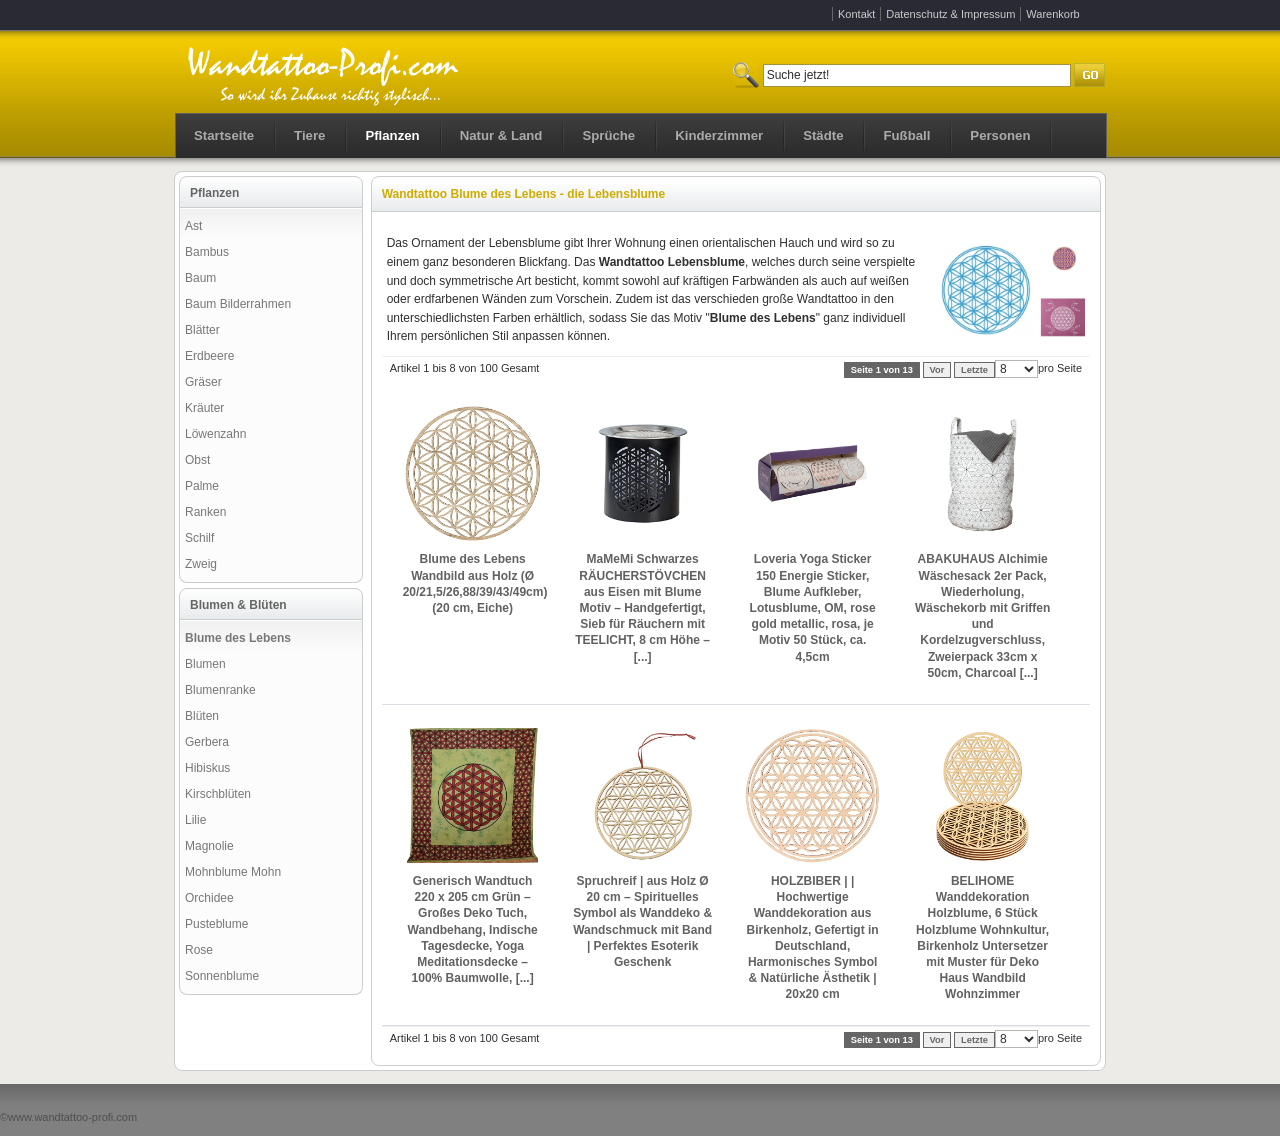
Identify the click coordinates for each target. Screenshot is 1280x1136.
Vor (937, 370)
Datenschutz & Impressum (950, 14)
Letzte (974, 370)
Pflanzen (392, 135)
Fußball (906, 135)
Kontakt (856, 14)
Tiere (309, 135)
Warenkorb (1052, 14)
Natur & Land (501, 135)
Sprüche (608, 135)
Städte (823, 135)
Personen (1000, 135)
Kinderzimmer (719, 135)
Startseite (224, 135)
